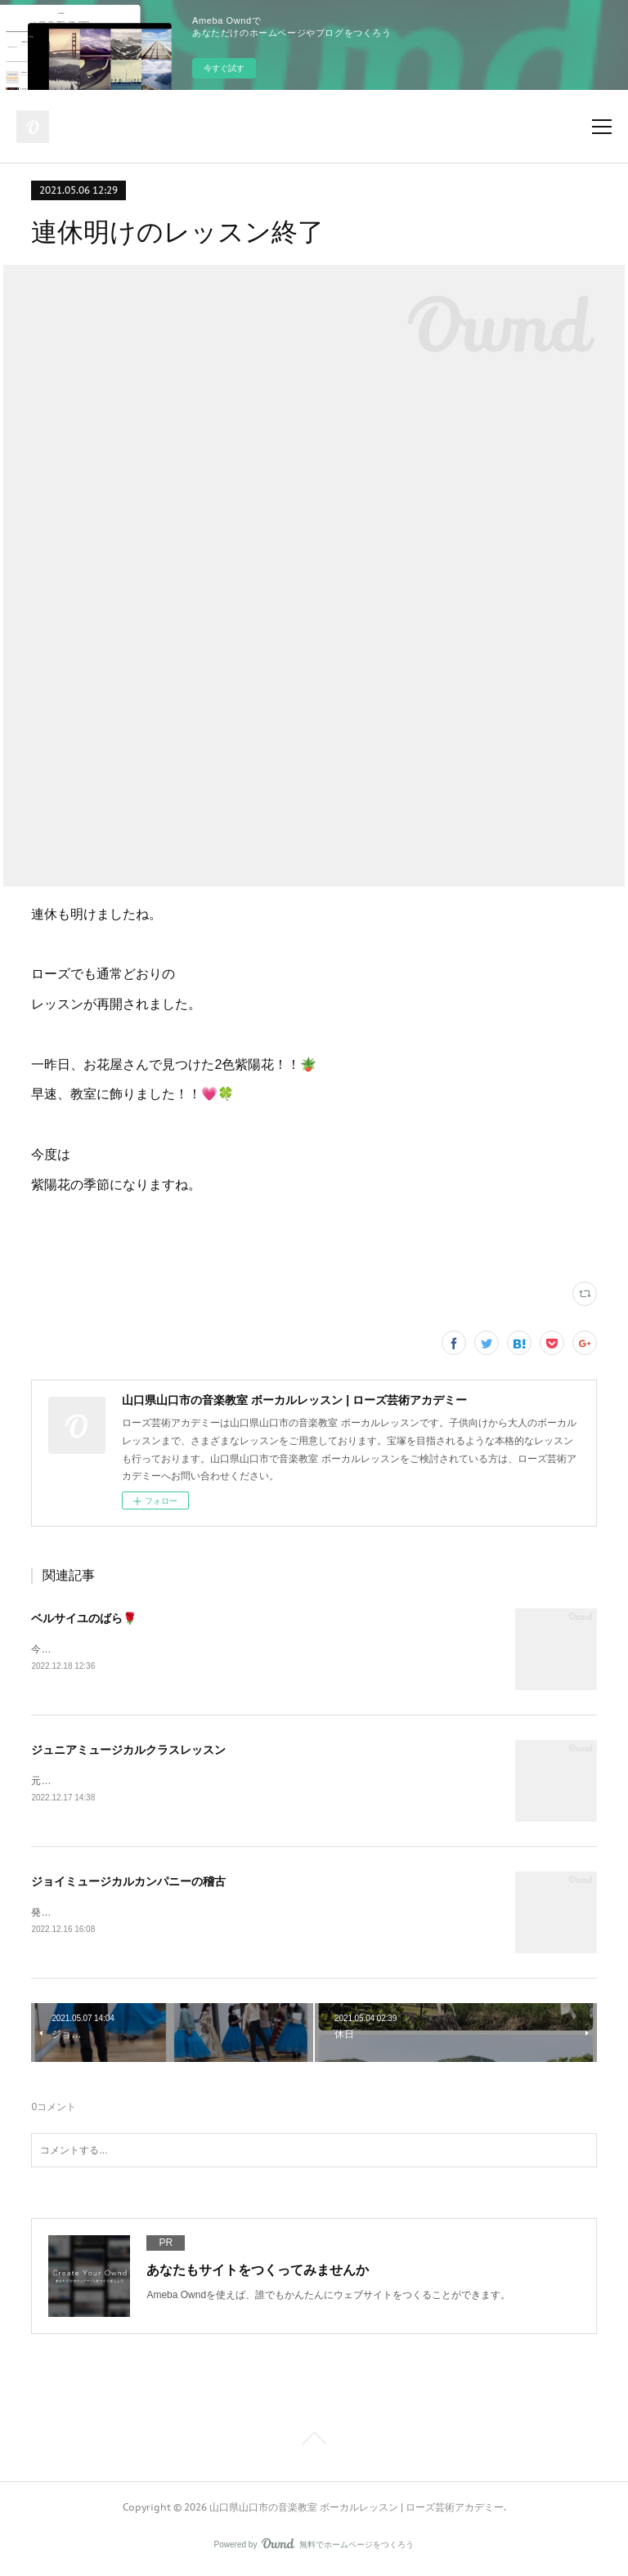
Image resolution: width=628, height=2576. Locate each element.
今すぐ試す (224, 68)
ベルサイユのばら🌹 (84, 1618)
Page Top (314, 2444)
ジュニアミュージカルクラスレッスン (128, 1750)
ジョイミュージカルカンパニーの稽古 (128, 1883)
